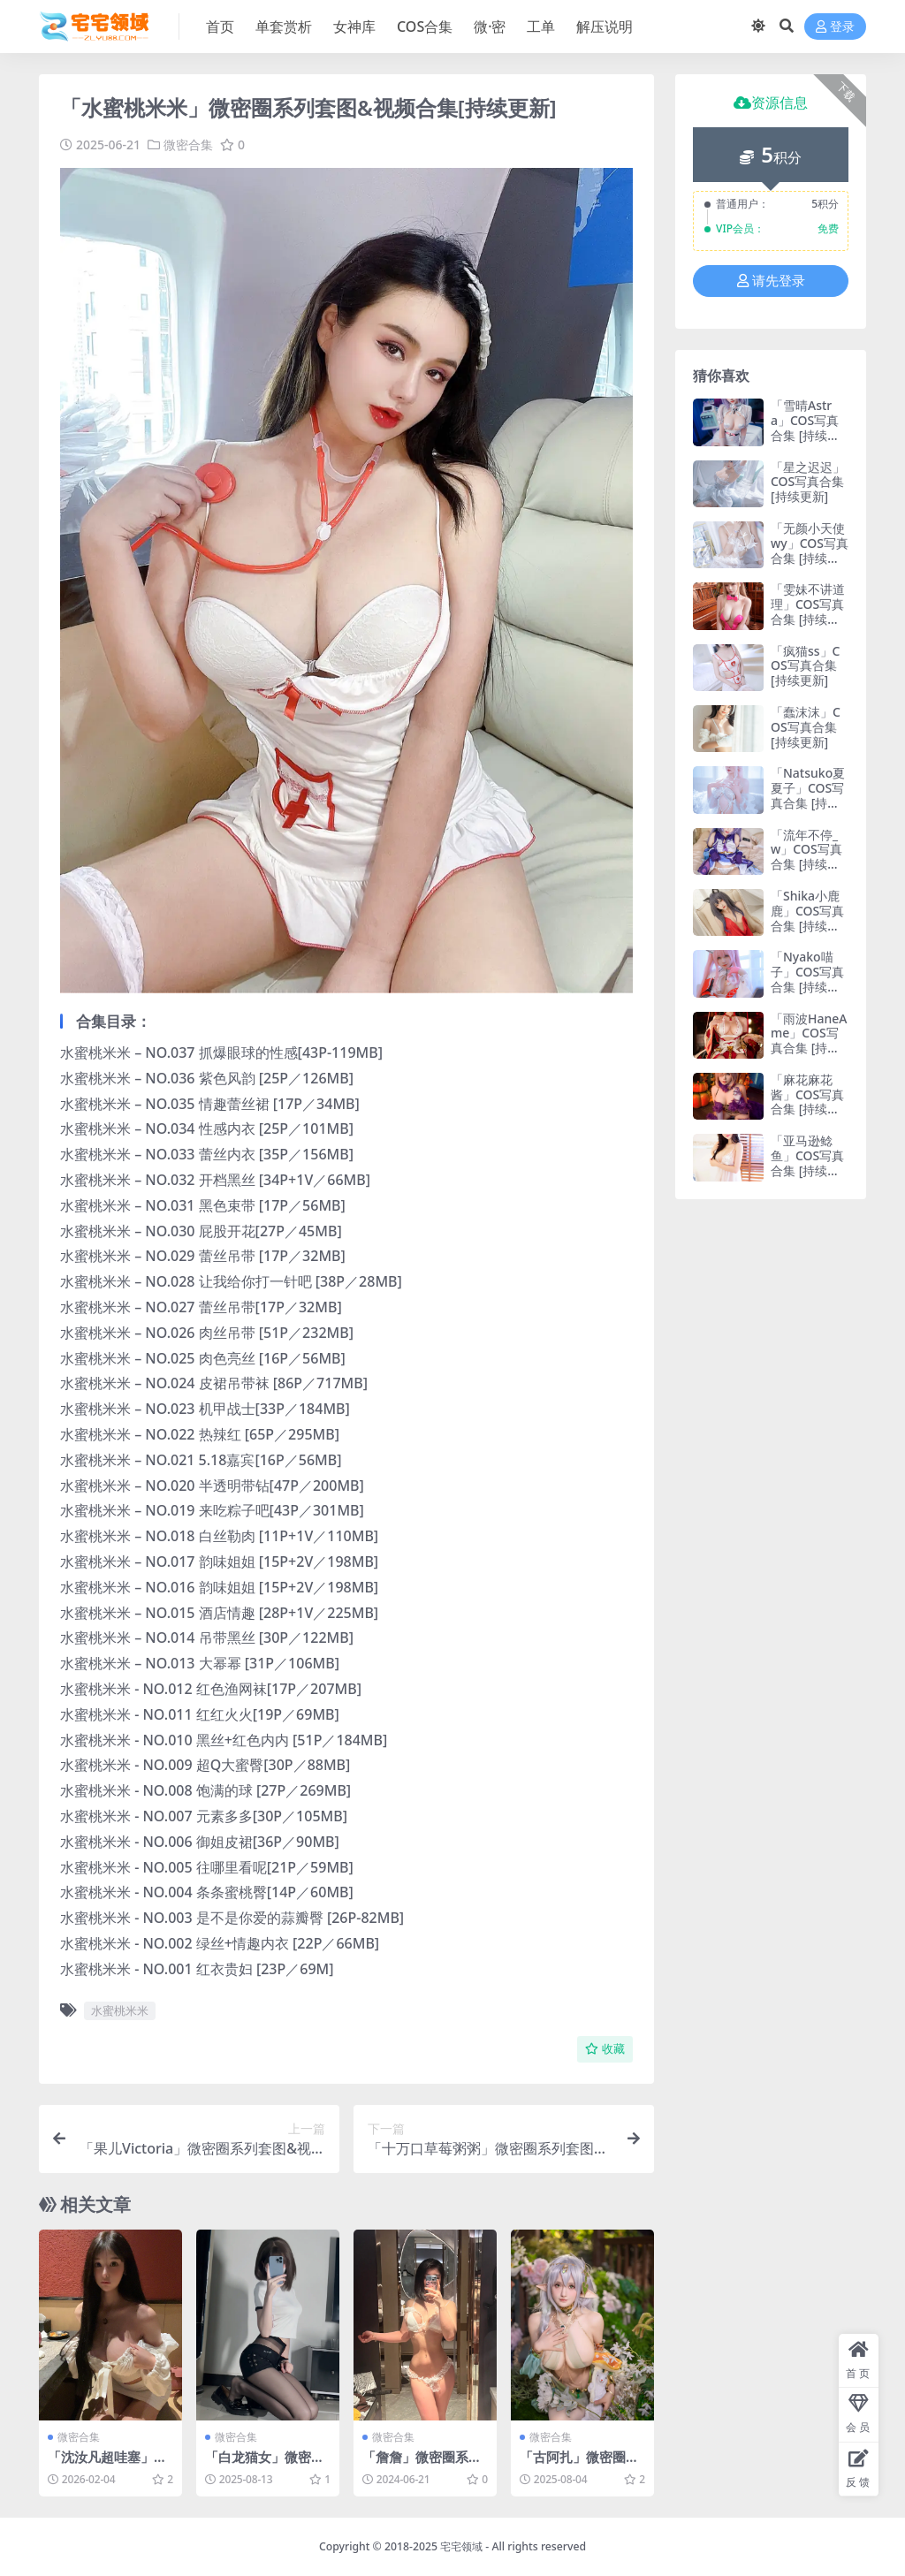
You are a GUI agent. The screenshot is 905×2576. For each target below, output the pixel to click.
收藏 (605, 2048)
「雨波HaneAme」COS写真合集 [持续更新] (809, 1040)
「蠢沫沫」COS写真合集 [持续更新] (805, 726)
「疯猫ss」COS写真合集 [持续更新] (805, 665)
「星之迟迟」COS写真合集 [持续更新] (808, 482)
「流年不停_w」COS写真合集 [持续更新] (806, 856)
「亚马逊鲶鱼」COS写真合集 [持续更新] (807, 1162)
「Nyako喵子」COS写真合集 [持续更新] (807, 978)
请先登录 (771, 281)
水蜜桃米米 (119, 2010)
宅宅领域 (461, 2546)
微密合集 (188, 144)
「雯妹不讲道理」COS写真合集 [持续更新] (808, 611)
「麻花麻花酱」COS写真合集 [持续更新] (807, 1101)
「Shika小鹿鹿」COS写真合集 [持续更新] (807, 917)
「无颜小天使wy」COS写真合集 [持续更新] (809, 550)
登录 (835, 27)
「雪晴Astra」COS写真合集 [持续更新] (805, 427)
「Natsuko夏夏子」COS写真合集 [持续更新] (808, 794)
